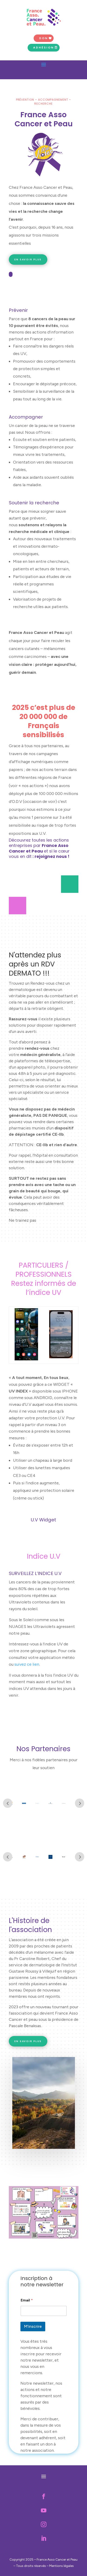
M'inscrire (33, 2326)
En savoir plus (28, 259)
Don (43, 38)
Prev (7, 1803)
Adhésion (43, 47)
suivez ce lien (26, 1664)
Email (27, 2300)
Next (79, 1803)
